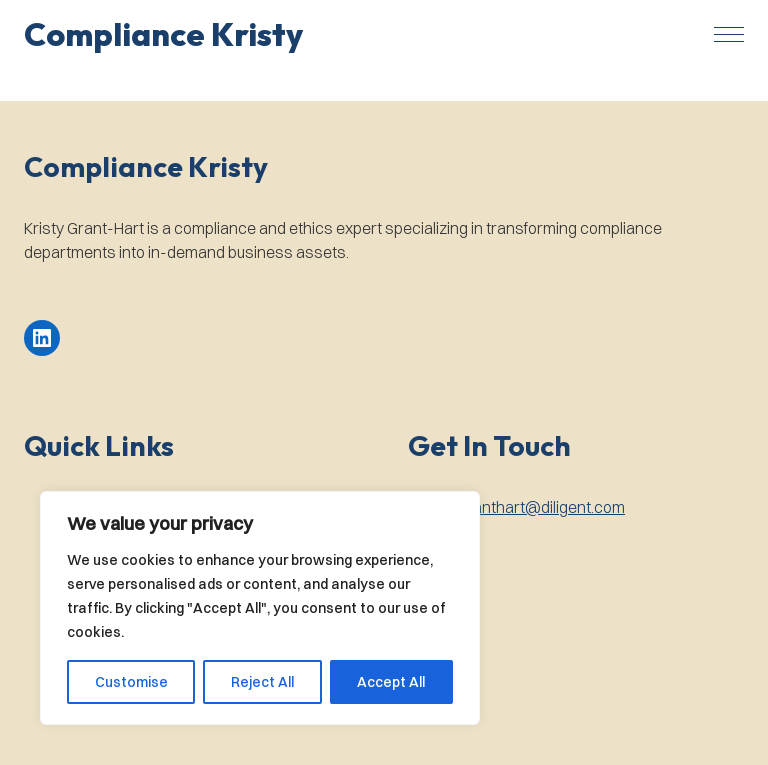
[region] (260, 608)
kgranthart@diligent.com (538, 507)
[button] (163, 34)
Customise (131, 682)
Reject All (262, 682)
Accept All (391, 682)
